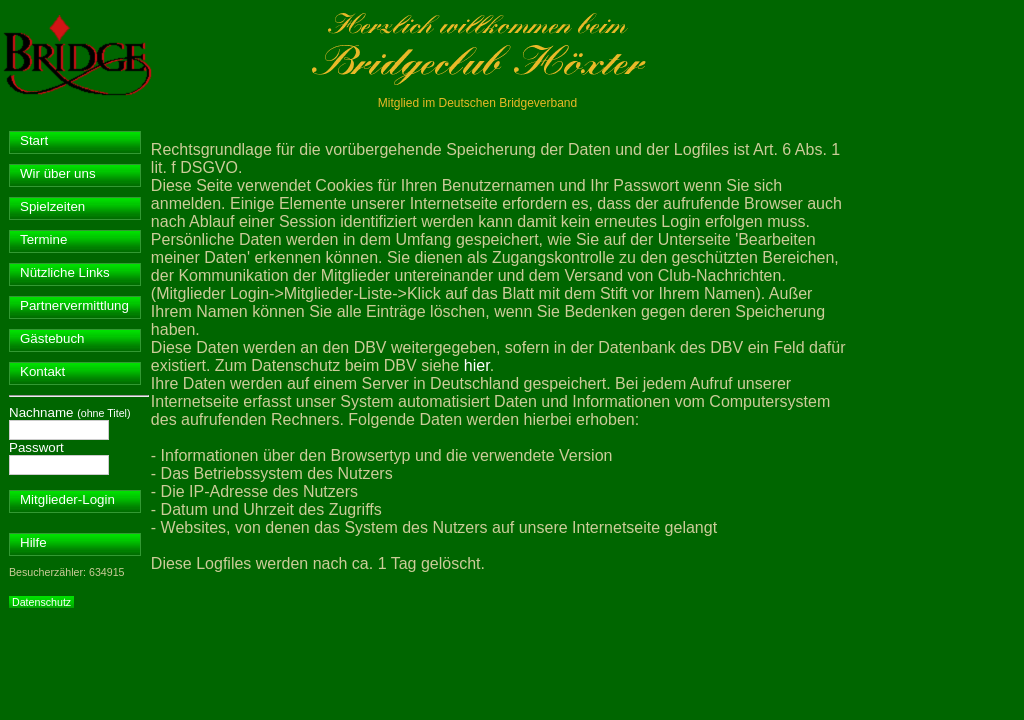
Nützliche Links (65, 272)
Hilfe (33, 542)
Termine (43, 239)
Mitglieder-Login (67, 499)
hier (477, 365)
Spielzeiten (52, 206)
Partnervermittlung (74, 305)
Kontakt (42, 371)
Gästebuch (52, 338)
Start (34, 140)
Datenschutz (41, 602)
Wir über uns (58, 173)
